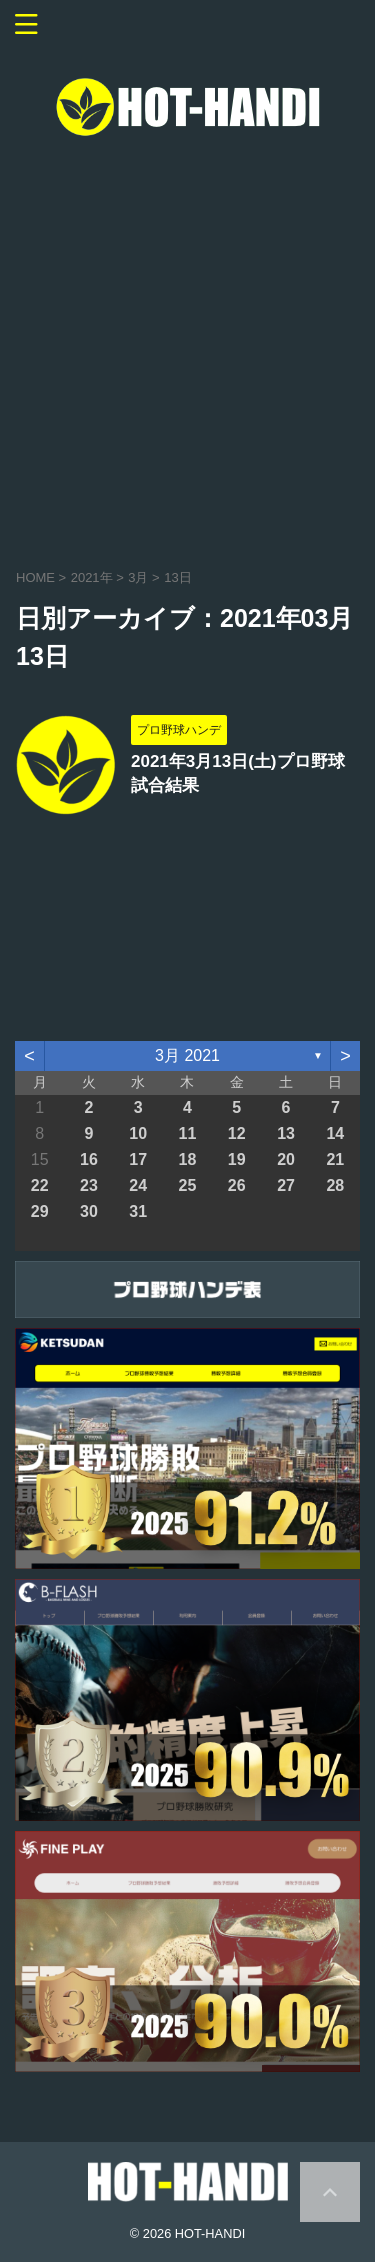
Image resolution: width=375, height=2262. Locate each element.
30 (89, 1211)
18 (188, 1159)
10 (138, 1133)
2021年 (92, 577)
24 (138, 1185)
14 (335, 1133)
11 (188, 1133)
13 (286, 1133)
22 (40, 1185)
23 (89, 1185)
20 (286, 1159)
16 (89, 1159)
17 (138, 1159)
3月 (138, 577)
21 (335, 1159)
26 (237, 1185)
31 (138, 1211)
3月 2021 (187, 1055)
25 (188, 1185)
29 (40, 1211)
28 (335, 1185)
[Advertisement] (187, 348)
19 (237, 1159)
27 (286, 1185)
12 (237, 1133)
